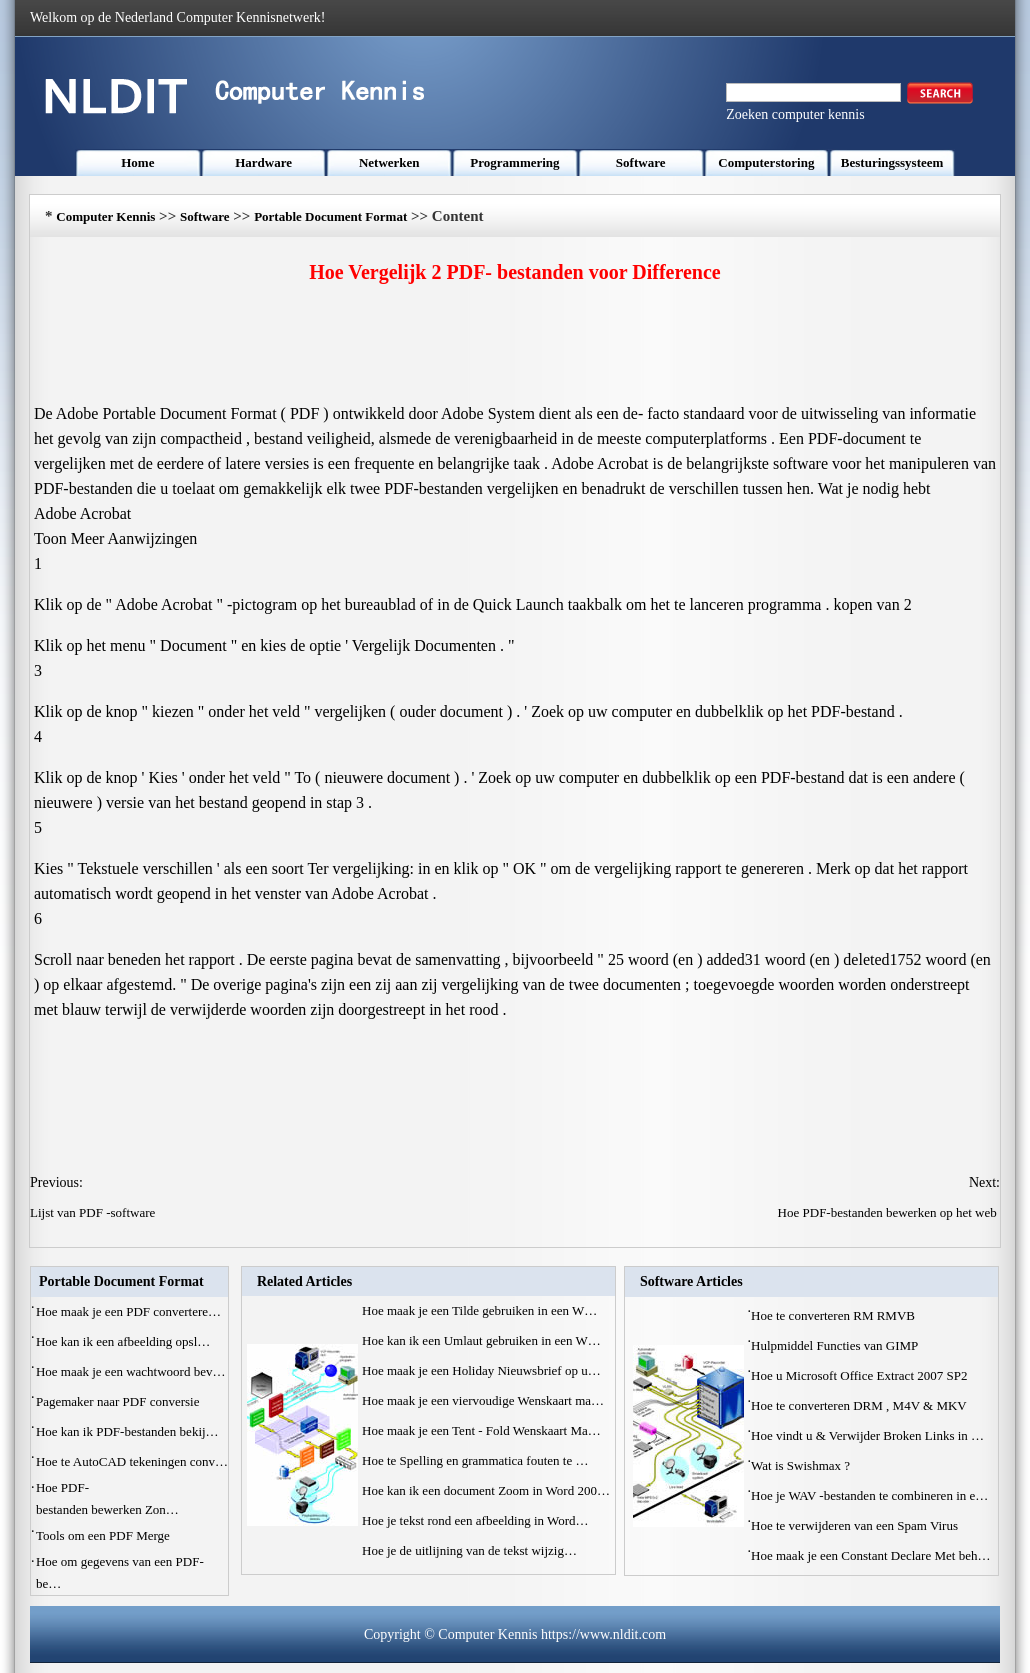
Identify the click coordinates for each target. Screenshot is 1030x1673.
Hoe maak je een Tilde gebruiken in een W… (479, 1310)
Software (641, 162)
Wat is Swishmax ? (802, 1465)
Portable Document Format (330, 216)
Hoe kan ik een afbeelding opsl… (123, 1341)
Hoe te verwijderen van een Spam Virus (856, 1525)
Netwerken (389, 162)
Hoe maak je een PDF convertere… (128, 1311)
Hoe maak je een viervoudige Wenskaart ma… (483, 1400)
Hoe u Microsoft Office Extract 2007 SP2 (861, 1375)
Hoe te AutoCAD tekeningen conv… (132, 1461)
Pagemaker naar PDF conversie (119, 1401)
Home (137, 162)
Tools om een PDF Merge (104, 1535)
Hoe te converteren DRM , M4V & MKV (860, 1405)
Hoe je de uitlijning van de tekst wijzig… (469, 1550)
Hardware (263, 162)
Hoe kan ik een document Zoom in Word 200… (486, 1490)
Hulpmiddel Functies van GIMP (836, 1345)
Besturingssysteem (892, 162)
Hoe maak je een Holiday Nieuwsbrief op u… (481, 1370)
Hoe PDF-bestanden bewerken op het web (889, 1212)
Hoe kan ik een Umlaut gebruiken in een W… (481, 1340)
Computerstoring (766, 162)
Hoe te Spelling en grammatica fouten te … (475, 1460)
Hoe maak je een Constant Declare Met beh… (870, 1555)
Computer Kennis (105, 216)
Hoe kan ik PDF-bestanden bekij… (127, 1431)
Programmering (514, 162)
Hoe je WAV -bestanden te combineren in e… (869, 1495)
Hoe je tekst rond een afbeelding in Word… (475, 1520)
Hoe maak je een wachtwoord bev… (131, 1371)
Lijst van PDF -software (94, 1212)
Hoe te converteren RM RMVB (834, 1315)
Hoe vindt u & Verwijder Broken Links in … (867, 1435)
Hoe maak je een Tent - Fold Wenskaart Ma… (481, 1430)
